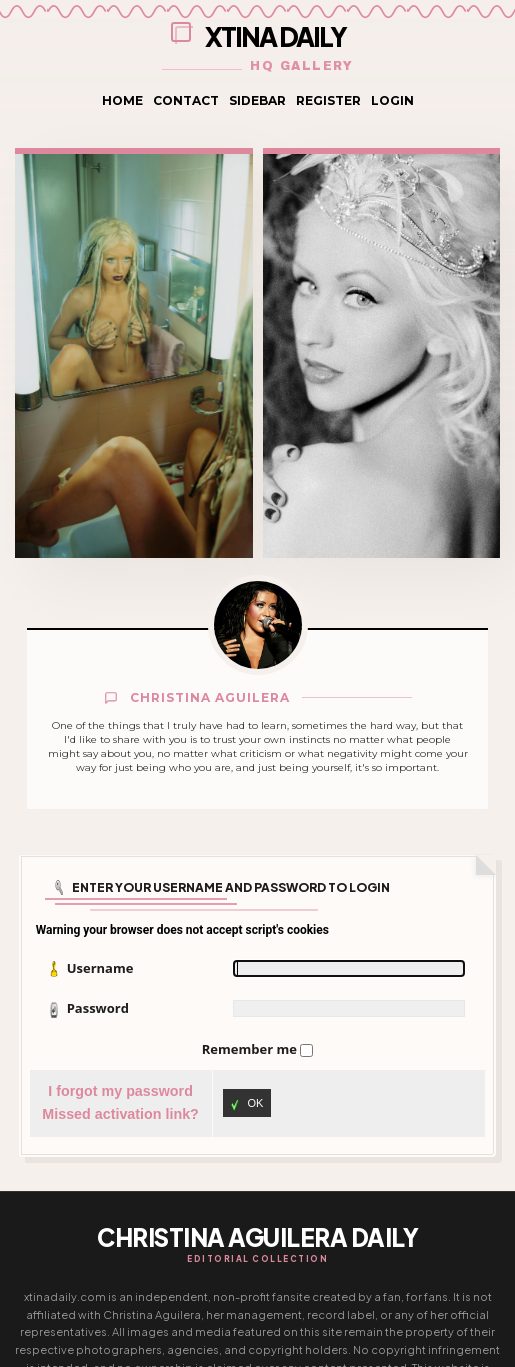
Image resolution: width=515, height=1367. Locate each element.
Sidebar (257, 100)
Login (392, 100)
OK (247, 1105)
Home (122, 100)
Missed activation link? (120, 1114)
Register (328, 100)
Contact (186, 100)
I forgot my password (120, 1091)
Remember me (251, 1049)
